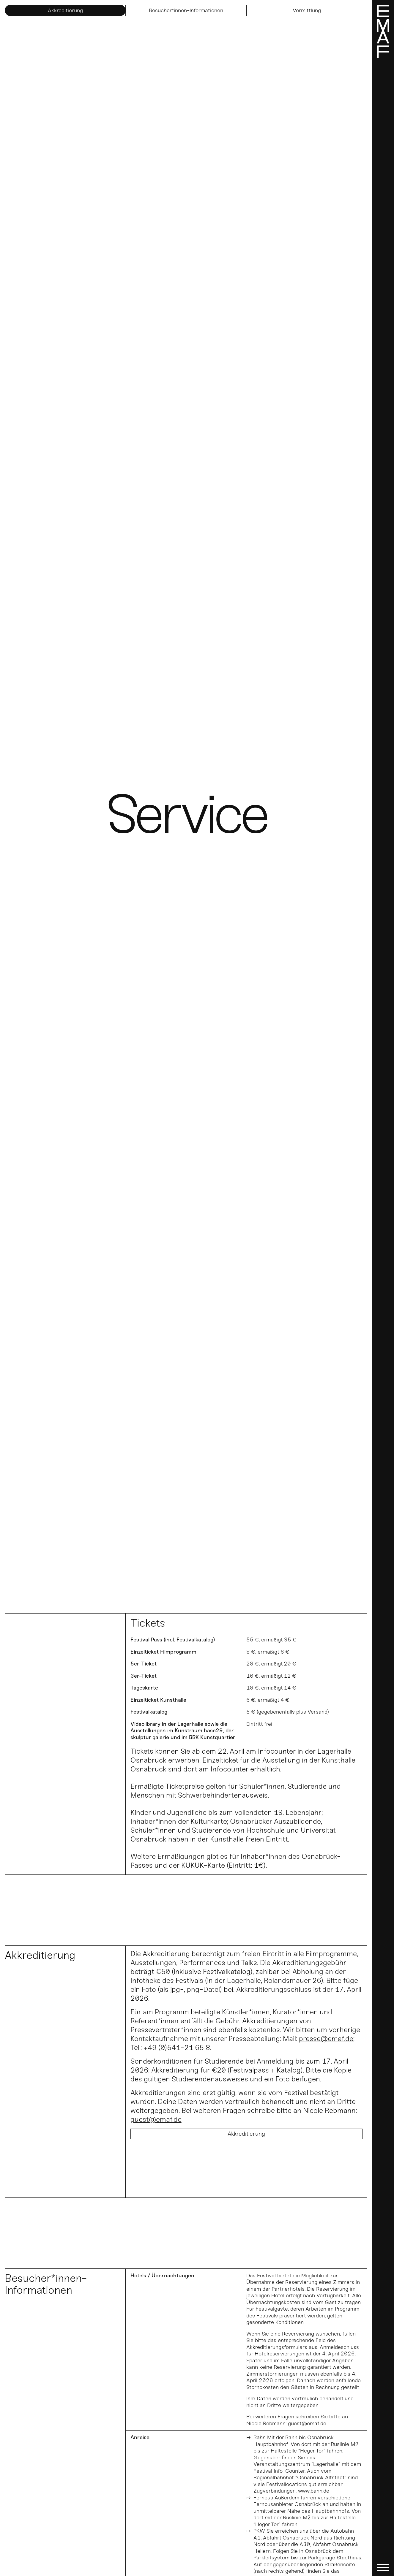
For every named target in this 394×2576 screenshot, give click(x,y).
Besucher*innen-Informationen (186, 10)
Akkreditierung (65, 10)
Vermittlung (307, 10)
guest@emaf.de (156, 2119)
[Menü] (383, 1288)
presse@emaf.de (326, 2038)
